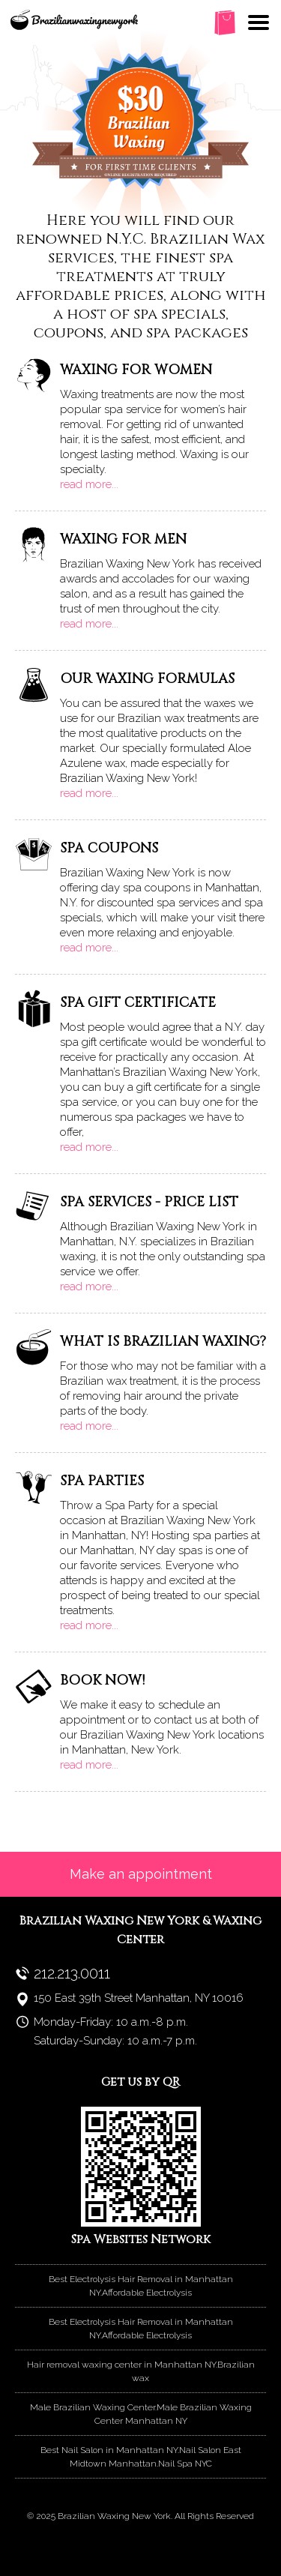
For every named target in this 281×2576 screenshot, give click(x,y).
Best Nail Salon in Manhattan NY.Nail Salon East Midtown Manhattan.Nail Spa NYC (140, 2457)
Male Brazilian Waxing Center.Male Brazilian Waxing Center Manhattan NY (141, 2414)
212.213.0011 (72, 1973)
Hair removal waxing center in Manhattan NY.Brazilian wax (141, 2371)
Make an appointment (141, 1874)
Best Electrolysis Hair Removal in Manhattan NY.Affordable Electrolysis (141, 2286)
